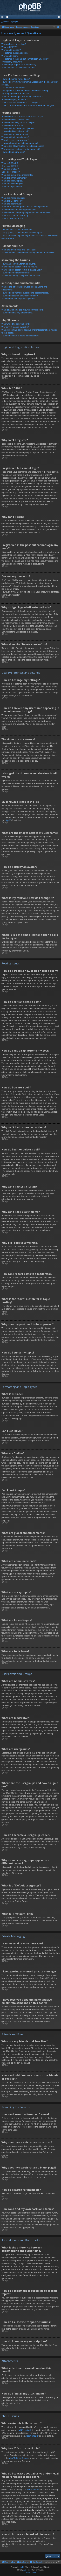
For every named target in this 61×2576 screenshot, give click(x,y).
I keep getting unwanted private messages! (21, 232)
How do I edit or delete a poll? (15, 131)
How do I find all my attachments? (17, 312)
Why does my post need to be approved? (20, 149)
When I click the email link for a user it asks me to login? (27, 105)
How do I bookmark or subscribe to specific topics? (25, 293)
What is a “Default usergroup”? (15, 215)
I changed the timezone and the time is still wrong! (24, 90)
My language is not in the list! (15, 93)
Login (15, 22)
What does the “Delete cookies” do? (18, 67)
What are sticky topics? (12, 181)
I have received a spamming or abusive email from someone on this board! (29, 237)
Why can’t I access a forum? (14, 134)
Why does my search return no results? (19, 267)
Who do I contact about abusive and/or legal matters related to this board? (29, 331)
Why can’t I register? (11, 50)
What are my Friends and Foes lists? (18, 250)
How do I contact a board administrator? (20, 335)
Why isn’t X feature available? (15, 327)
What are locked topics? (12, 183)
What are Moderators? (11, 201)
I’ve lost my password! (11, 62)
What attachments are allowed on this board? (22, 310)
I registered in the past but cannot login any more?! (25, 59)
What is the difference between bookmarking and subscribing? (24, 288)
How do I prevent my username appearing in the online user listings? (29, 83)
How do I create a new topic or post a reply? (22, 116)
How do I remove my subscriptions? (18, 298)
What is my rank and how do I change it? (20, 102)
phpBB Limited (24, 2430)
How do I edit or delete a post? (15, 119)
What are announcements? (14, 178)
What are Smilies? (10, 169)
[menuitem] (58, 27)
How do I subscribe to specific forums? (19, 295)
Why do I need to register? (13, 44)
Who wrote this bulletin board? (15, 324)
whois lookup (33, 2489)
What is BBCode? (9, 163)
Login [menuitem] (59, 17)
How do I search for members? (15, 273)
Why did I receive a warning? (15, 140)
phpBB (8, 820)
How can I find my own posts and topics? (20, 275)
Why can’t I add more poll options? (17, 128)
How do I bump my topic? (13, 152)
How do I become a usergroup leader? (19, 209)
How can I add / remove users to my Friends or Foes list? (28, 252)
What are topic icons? (11, 186)
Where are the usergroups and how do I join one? (24, 206)
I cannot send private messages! (16, 229)
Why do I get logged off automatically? (19, 64)
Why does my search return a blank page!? (21, 270)
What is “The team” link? (12, 218)
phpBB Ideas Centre (18, 2458)
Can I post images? (10, 172)
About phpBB (31, 2436)
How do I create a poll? (12, 125)
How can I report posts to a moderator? (19, 143)
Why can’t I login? (9, 56)
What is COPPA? (9, 47)
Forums (8, 17)
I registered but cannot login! (14, 53)
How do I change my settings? (15, 79)
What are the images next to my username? (21, 96)
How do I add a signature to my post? (18, 122)
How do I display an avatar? (14, 99)
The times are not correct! (13, 87)
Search (6, 22)
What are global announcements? (17, 175)
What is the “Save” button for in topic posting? (22, 146)
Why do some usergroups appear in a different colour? (26, 212)
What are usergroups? (11, 204)
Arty (24, 2570)
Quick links (3, 17)
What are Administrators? (13, 198)
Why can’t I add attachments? (15, 137)
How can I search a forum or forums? (18, 264)
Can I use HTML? (9, 166)
